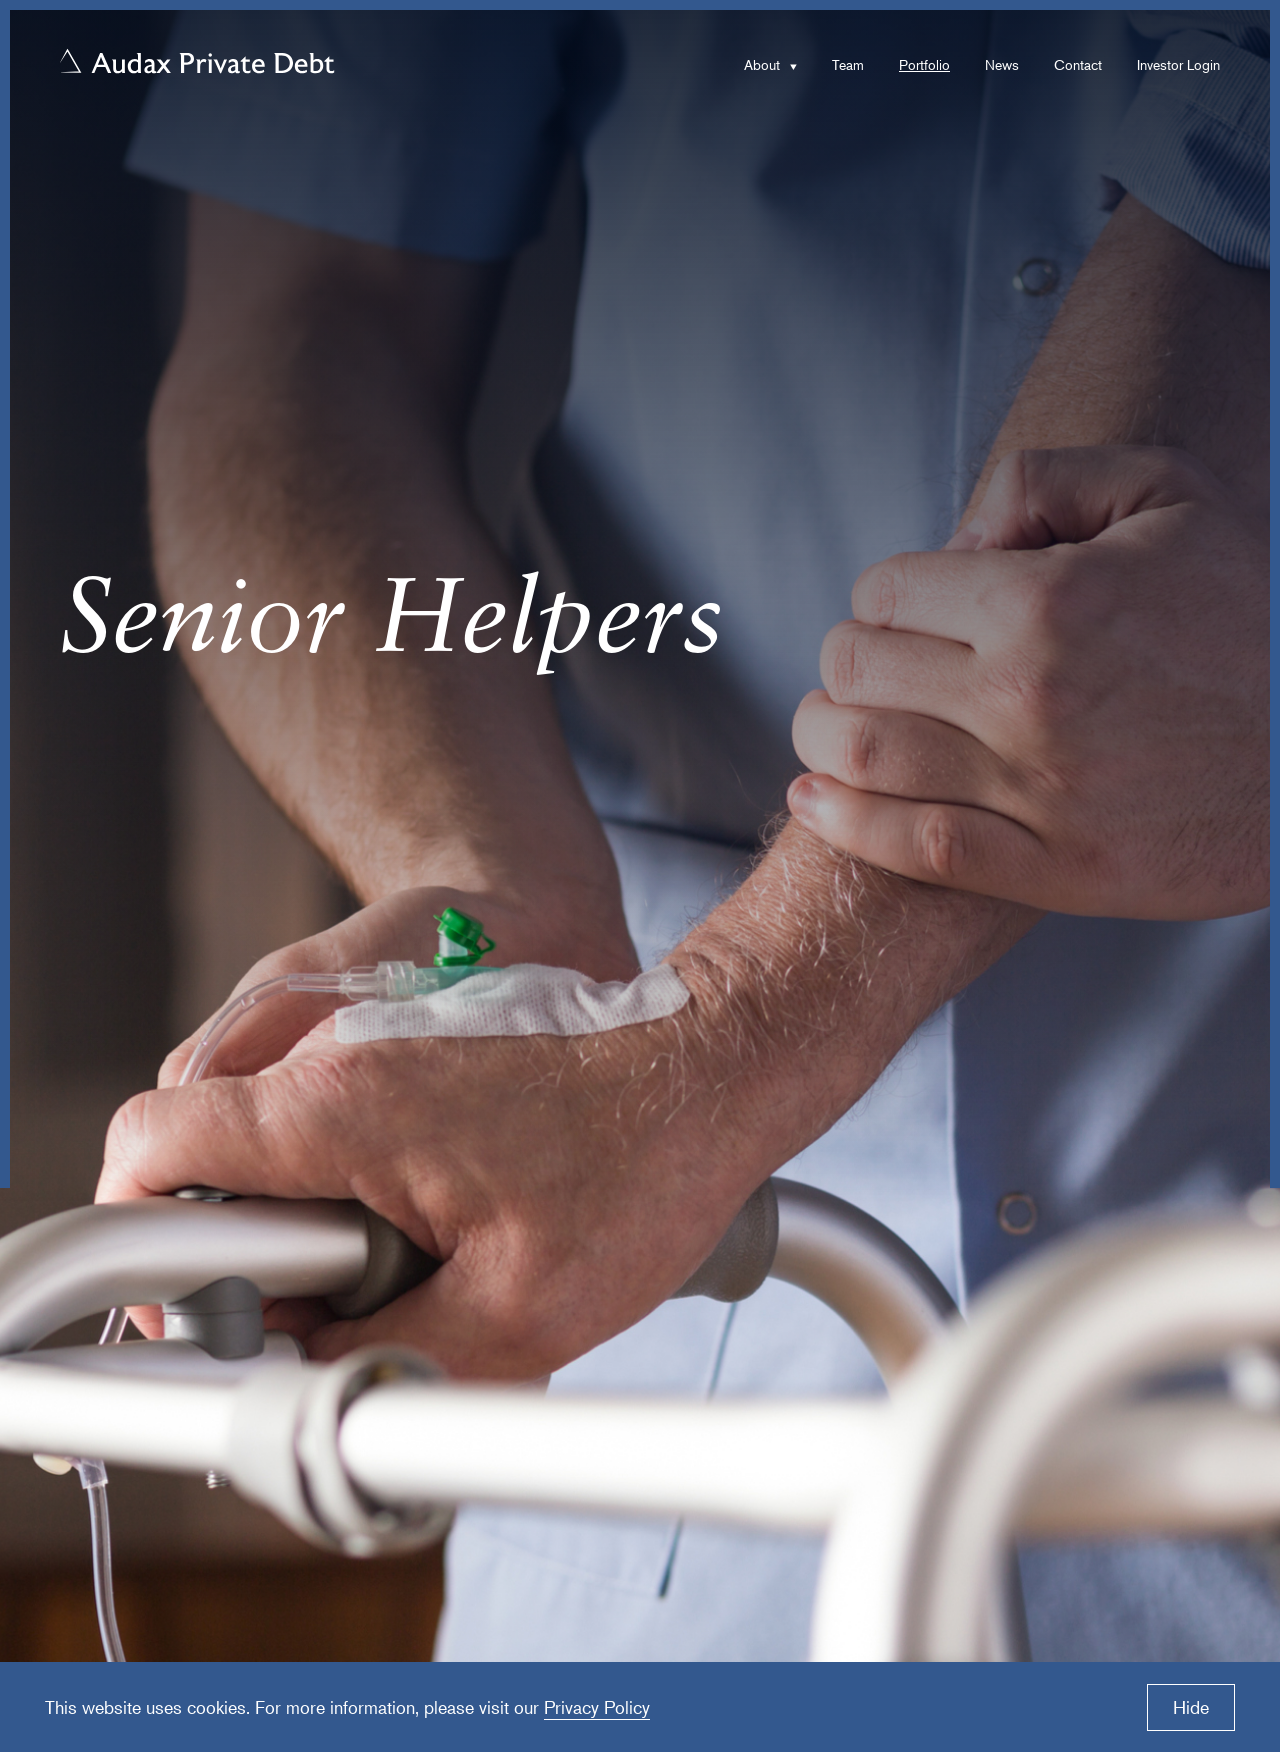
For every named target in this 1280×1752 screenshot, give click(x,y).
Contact (1078, 64)
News (1002, 64)
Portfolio (924, 64)
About (762, 64)
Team (848, 64)
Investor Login (1178, 64)
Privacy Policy (597, 1707)
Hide (1191, 1707)
